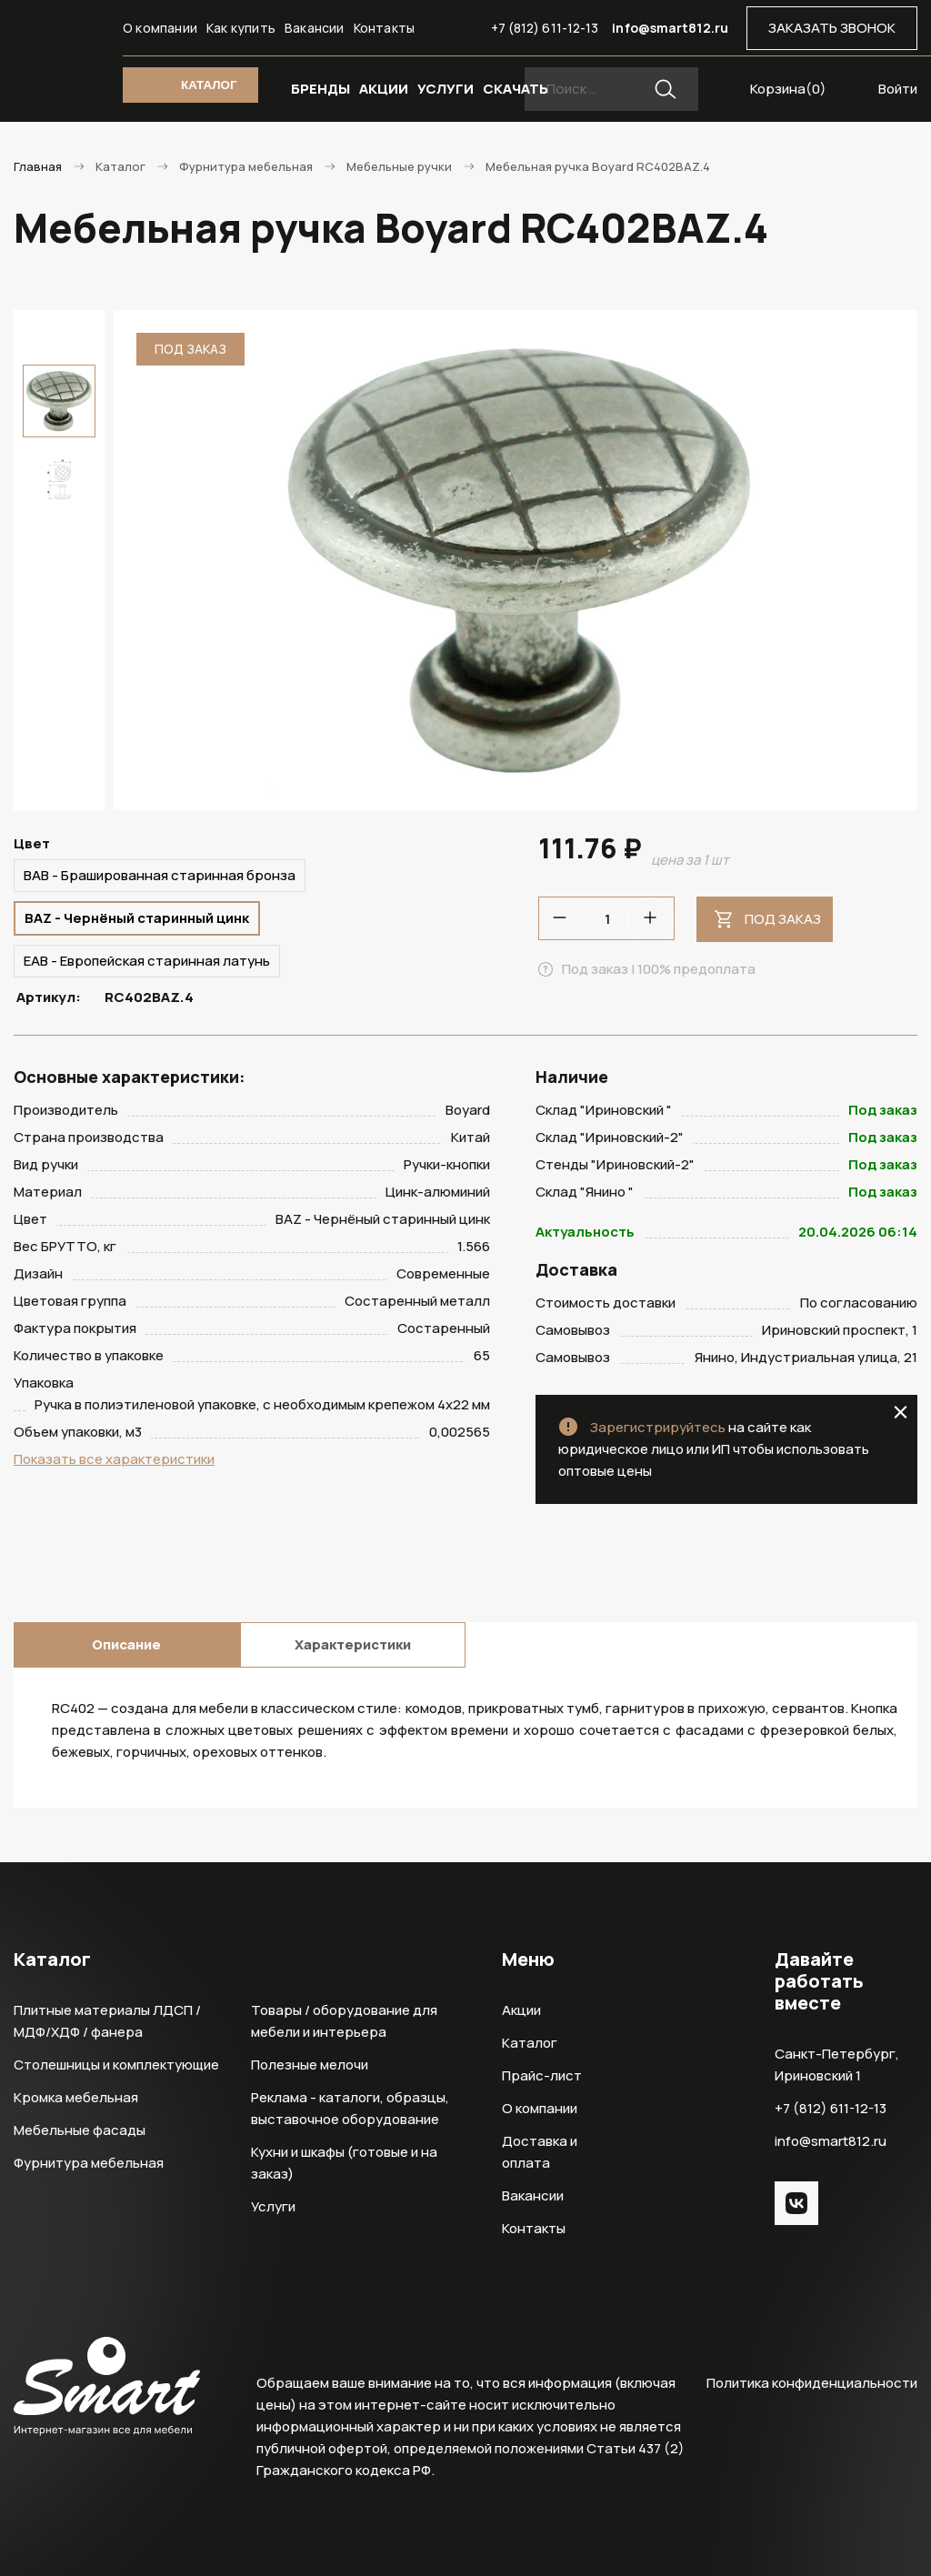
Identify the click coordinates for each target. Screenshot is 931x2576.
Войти (897, 88)
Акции (521, 2010)
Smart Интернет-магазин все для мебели (60, 36)
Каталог (529, 2042)
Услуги (273, 2206)
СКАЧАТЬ (515, 88)
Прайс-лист (542, 2075)
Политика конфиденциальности (811, 2382)
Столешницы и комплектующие (116, 2064)
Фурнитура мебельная (89, 2162)
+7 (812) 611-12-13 (545, 27)
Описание (126, 1644)
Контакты (384, 27)
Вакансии (315, 27)
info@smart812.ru (670, 27)
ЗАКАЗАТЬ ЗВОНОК (832, 27)
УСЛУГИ (445, 88)
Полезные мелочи (309, 2064)
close (900, 1412)
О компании (160, 27)
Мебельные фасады (79, 2130)
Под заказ (783, 918)
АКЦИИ (383, 88)
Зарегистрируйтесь (658, 1427)
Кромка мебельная (76, 2097)
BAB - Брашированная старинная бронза (159, 875)
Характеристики (353, 1644)
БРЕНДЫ (320, 88)
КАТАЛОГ (208, 85)
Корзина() (788, 88)
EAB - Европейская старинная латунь (147, 960)
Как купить (240, 27)
